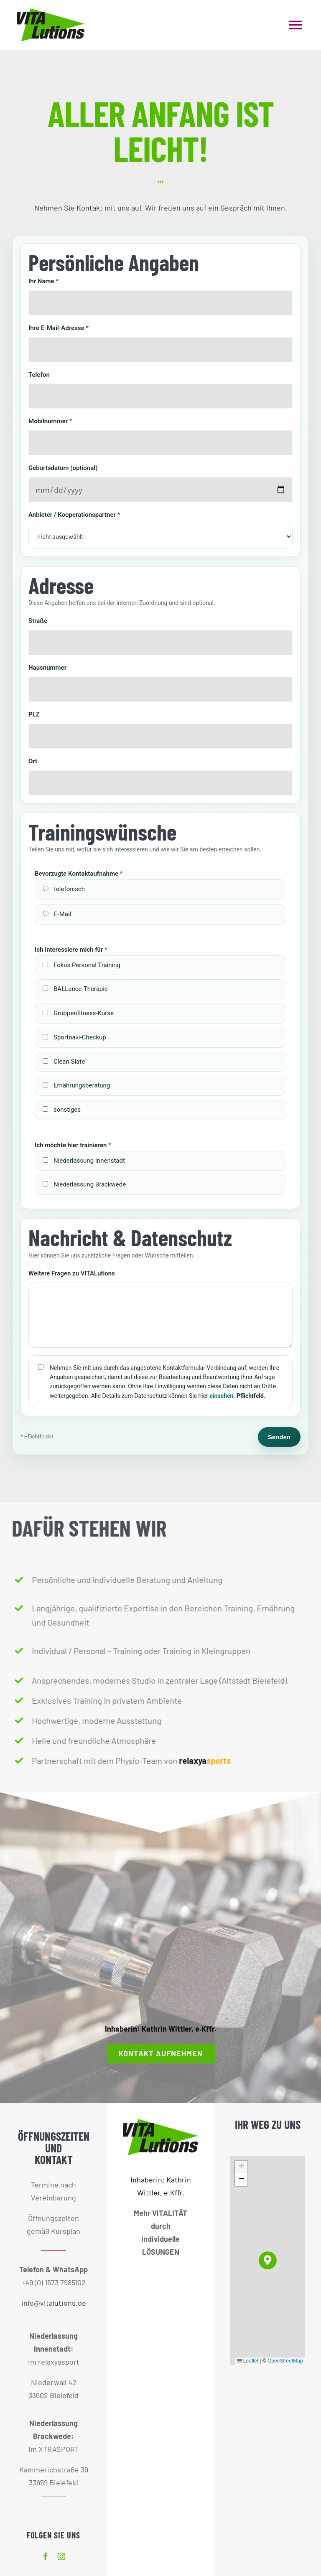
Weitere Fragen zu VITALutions (71, 1272)
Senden (279, 1436)
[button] (268, 2260)
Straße (37, 620)
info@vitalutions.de (53, 2302)
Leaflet (247, 2361)
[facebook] (45, 2556)
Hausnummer (47, 667)
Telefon (39, 374)
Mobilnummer (50, 420)
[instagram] (61, 2556)
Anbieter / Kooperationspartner (74, 514)
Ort (32, 760)
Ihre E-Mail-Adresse (58, 327)
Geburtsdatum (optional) (62, 467)
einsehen (221, 1395)
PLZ (34, 713)
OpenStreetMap (285, 2361)
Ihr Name (43, 280)
